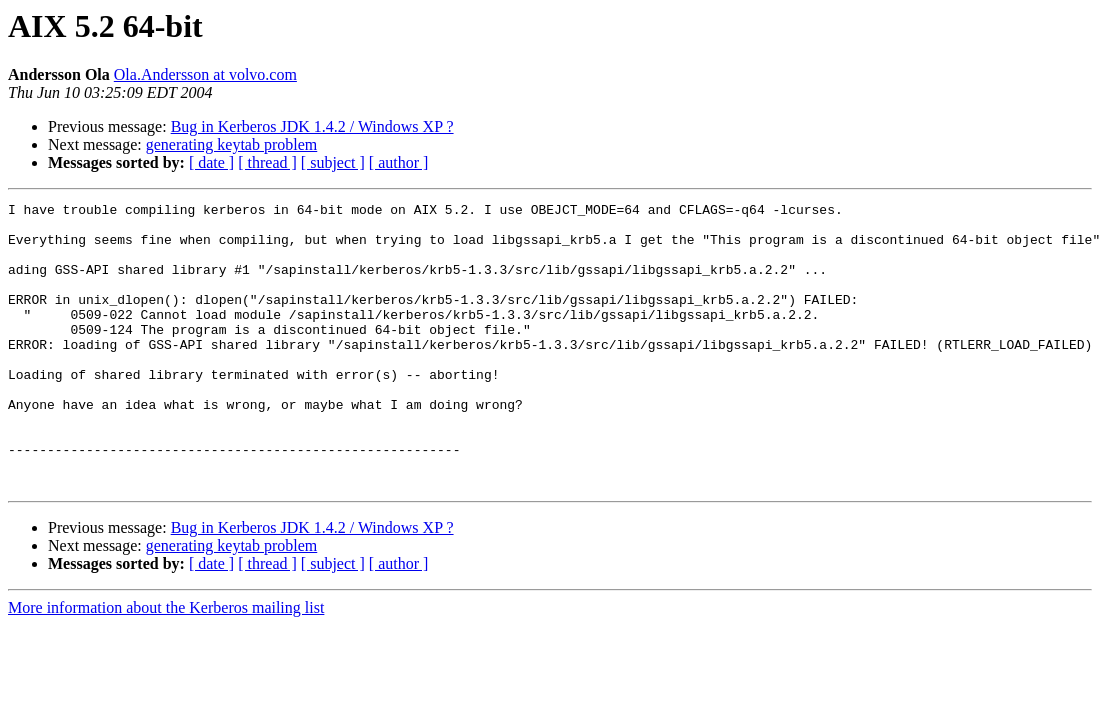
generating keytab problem (232, 144)
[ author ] (399, 162)
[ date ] (211, 162)
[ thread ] (267, 162)
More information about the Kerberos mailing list (166, 664)
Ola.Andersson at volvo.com (205, 74)
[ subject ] (333, 162)
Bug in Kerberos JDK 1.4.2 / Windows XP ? (312, 126)
